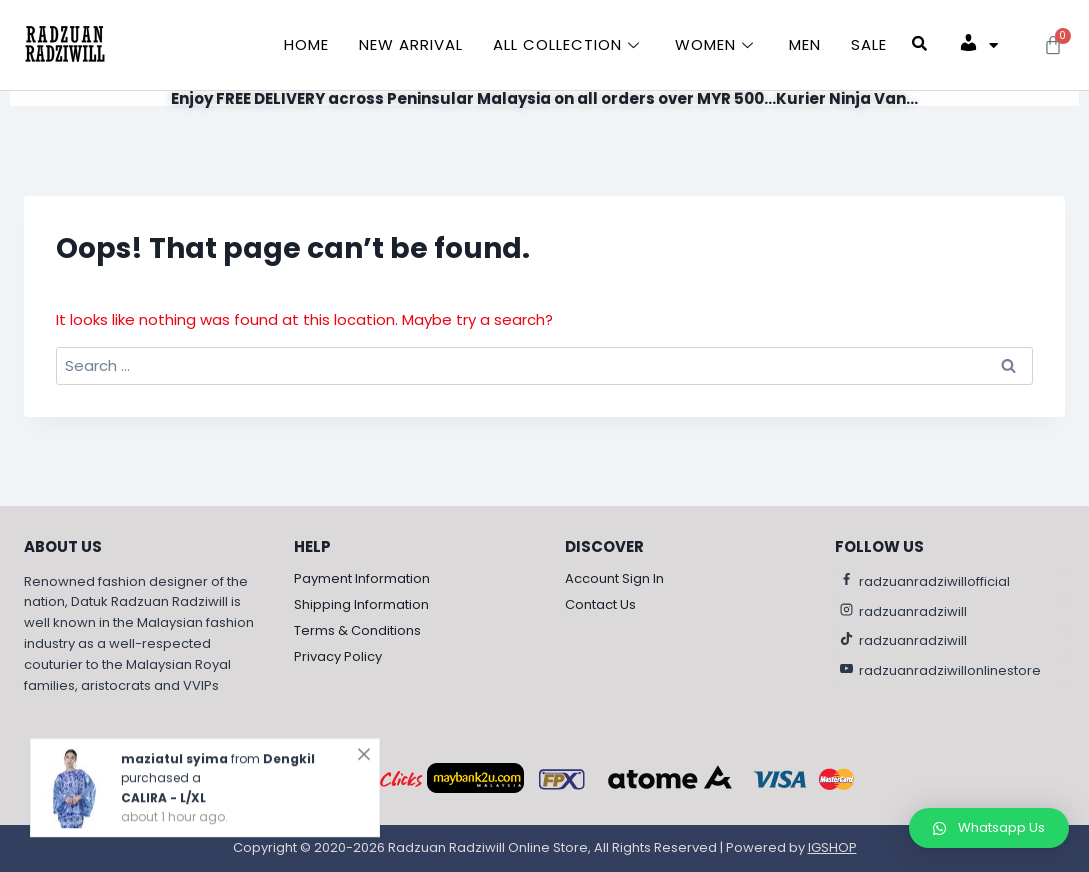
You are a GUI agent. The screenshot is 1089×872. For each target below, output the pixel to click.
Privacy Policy (338, 657)
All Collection (569, 44)
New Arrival (411, 44)
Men (805, 44)
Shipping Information (361, 605)
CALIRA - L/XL (163, 811)
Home (306, 44)
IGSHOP (832, 848)
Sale (869, 44)
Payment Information (362, 579)
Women (717, 44)
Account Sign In (614, 579)
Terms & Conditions (357, 631)
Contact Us (600, 605)
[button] (989, 828)
